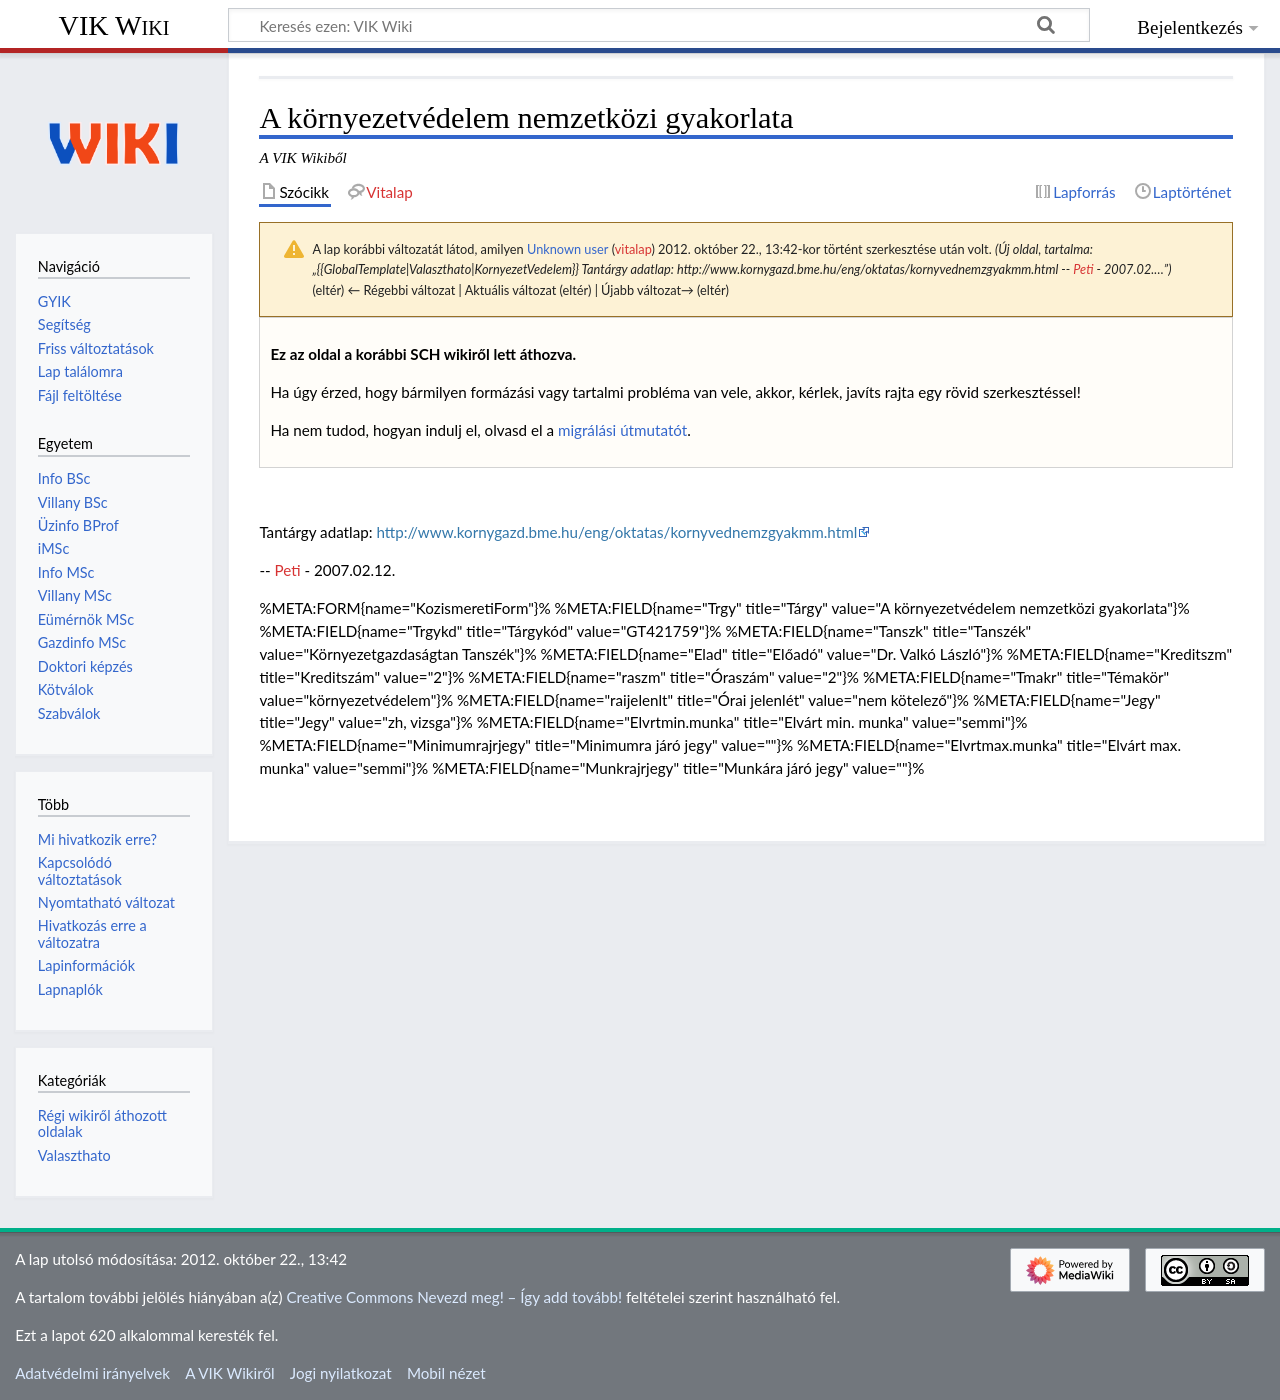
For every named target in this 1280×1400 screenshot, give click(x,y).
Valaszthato (74, 1155)
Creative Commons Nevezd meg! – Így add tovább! (454, 1297)
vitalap (633, 249)
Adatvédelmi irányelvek (92, 1373)
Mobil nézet (446, 1373)
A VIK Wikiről (229, 1373)
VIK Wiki (114, 25)
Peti (1083, 269)
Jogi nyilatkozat (341, 1373)
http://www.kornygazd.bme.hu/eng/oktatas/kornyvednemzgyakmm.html (616, 532)
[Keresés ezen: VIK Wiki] (659, 25)
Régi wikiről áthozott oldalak (102, 1123)
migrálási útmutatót (622, 430)
